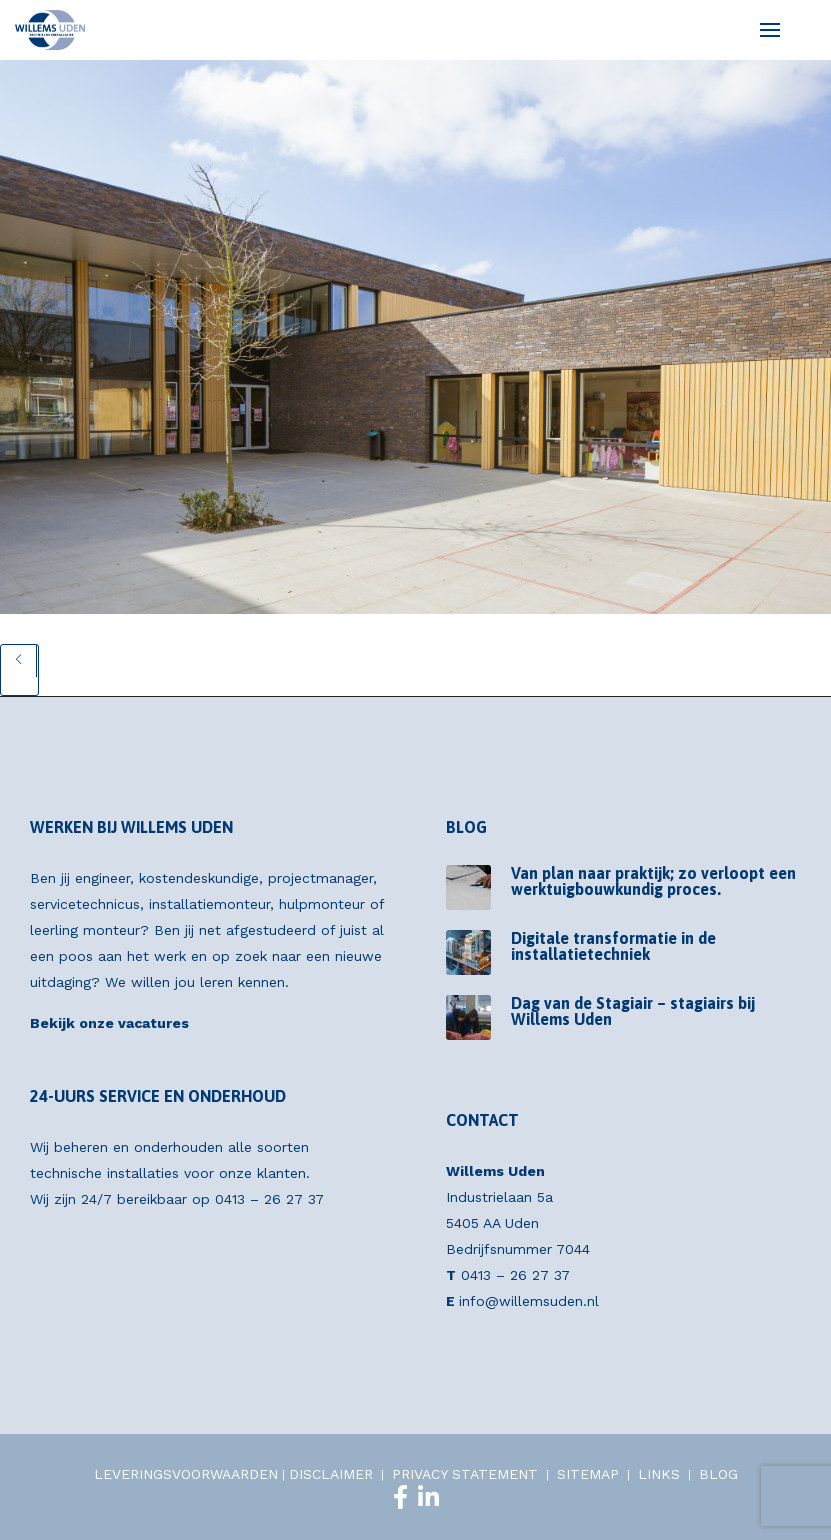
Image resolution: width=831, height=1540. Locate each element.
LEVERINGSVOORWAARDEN (186, 1474)
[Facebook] (400, 1497)
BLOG (718, 1474)
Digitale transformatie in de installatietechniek (613, 946)
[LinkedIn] (428, 1497)
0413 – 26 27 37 (269, 1199)
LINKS (659, 1474)
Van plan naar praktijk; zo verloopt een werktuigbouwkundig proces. (653, 881)
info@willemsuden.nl (529, 1301)
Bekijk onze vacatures (109, 1023)
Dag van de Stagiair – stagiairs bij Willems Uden (633, 1011)
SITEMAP (588, 1474)
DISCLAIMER (331, 1474)
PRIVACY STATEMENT (465, 1474)
